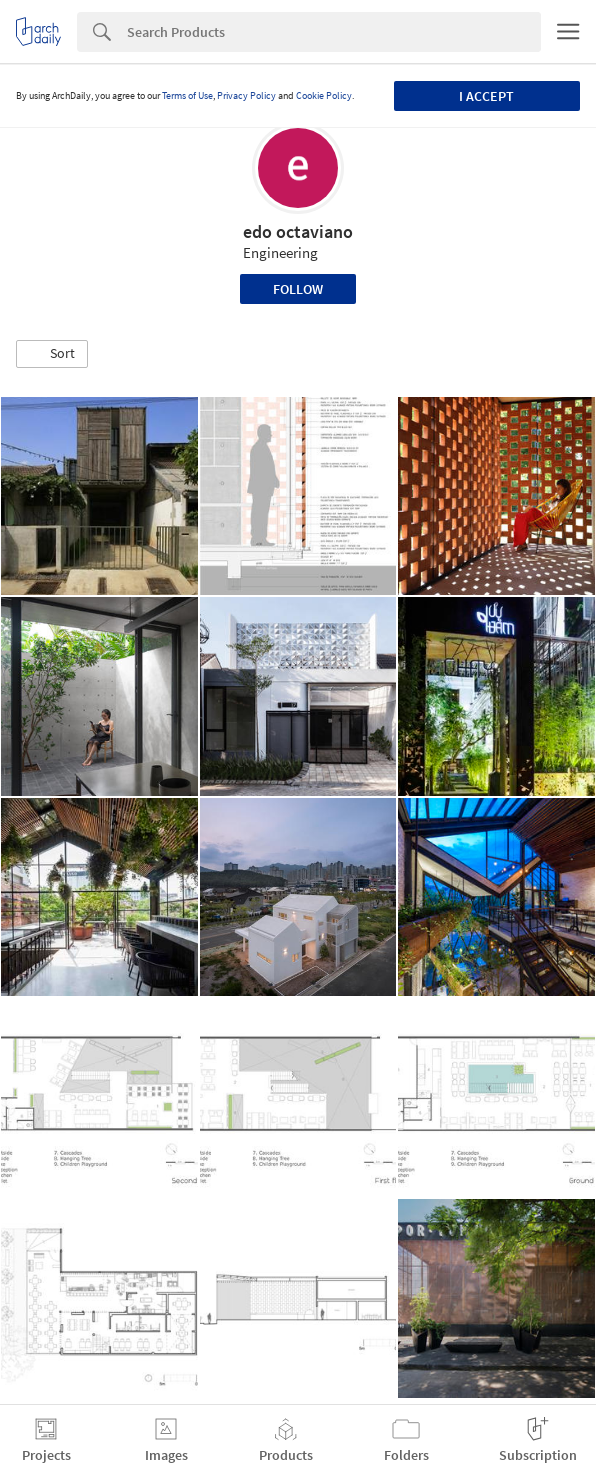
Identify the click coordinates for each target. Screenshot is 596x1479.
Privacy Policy (246, 95)
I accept (486, 96)
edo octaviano (298, 231)
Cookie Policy (324, 95)
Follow (298, 289)
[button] (52, 354)
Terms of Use (187, 95)
